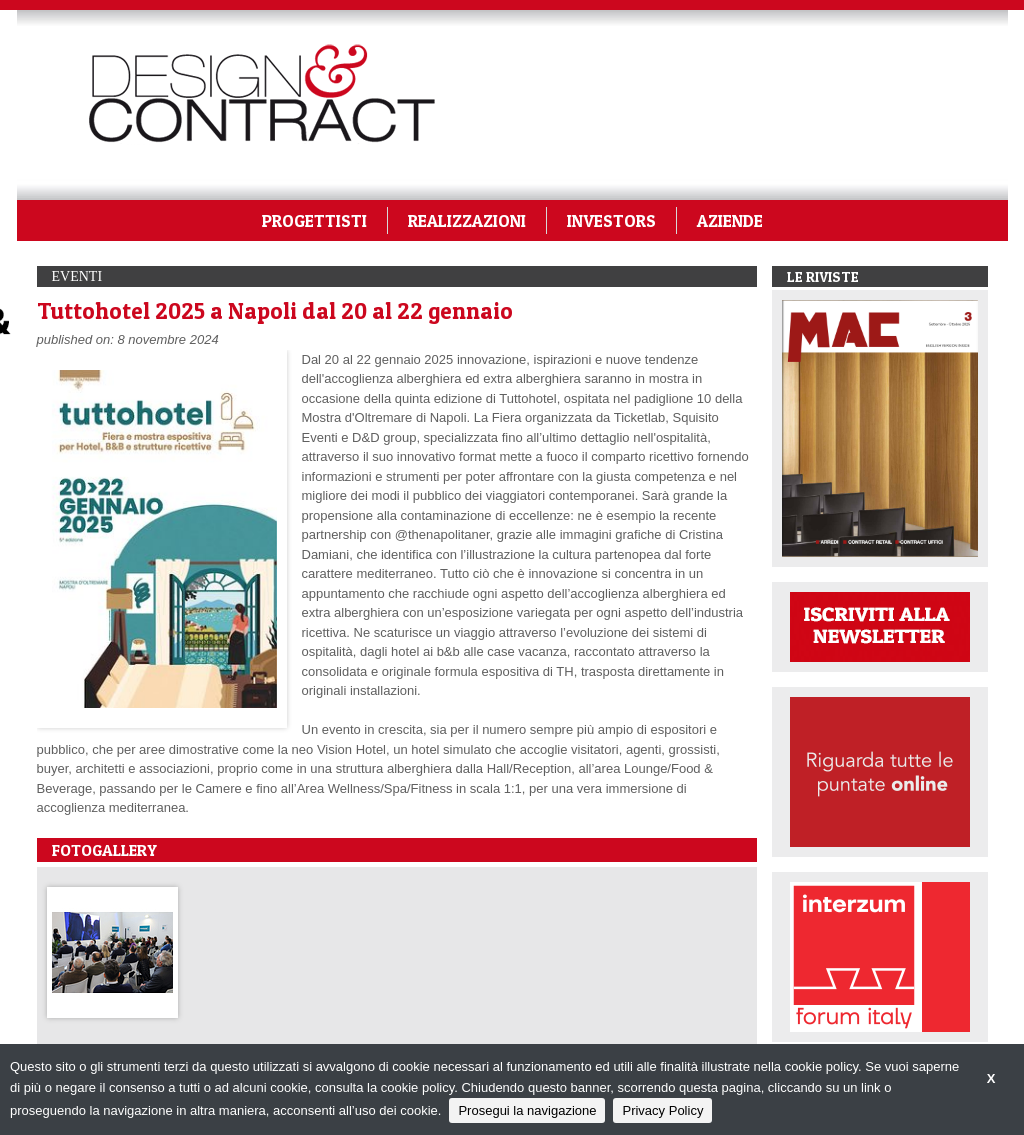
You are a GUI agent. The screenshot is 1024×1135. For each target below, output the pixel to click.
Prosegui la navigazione (527, 1110)
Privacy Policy (662, 1110)
